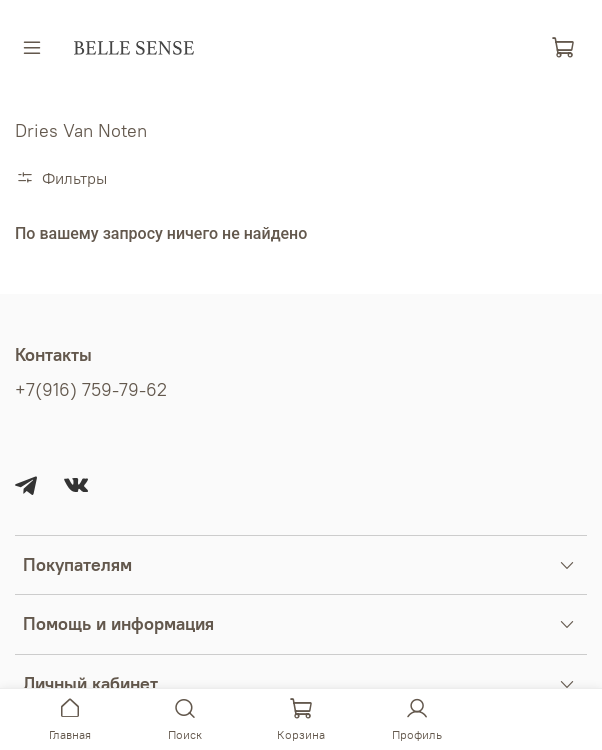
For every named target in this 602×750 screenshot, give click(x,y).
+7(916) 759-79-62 (91, 390)
